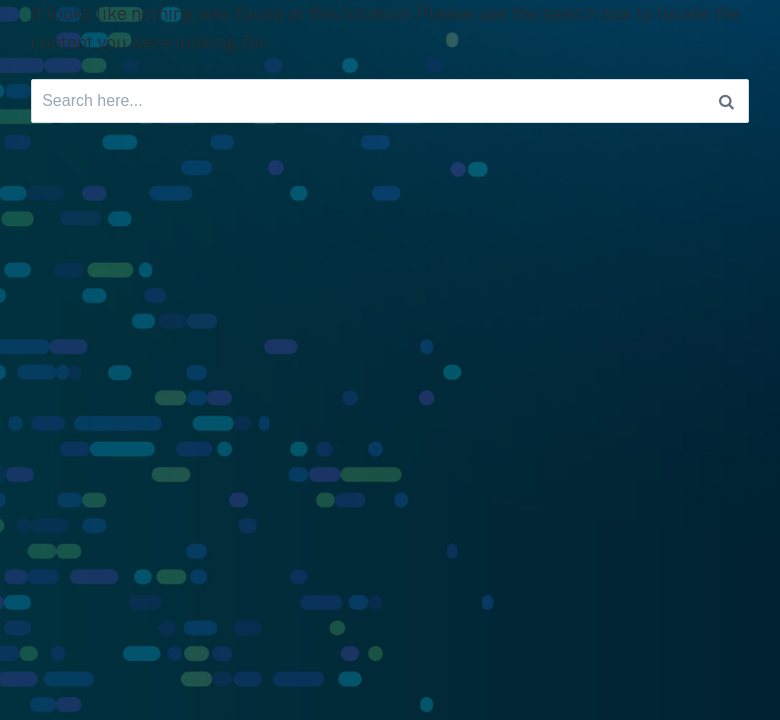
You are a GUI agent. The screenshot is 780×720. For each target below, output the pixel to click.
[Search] (726, 101)
